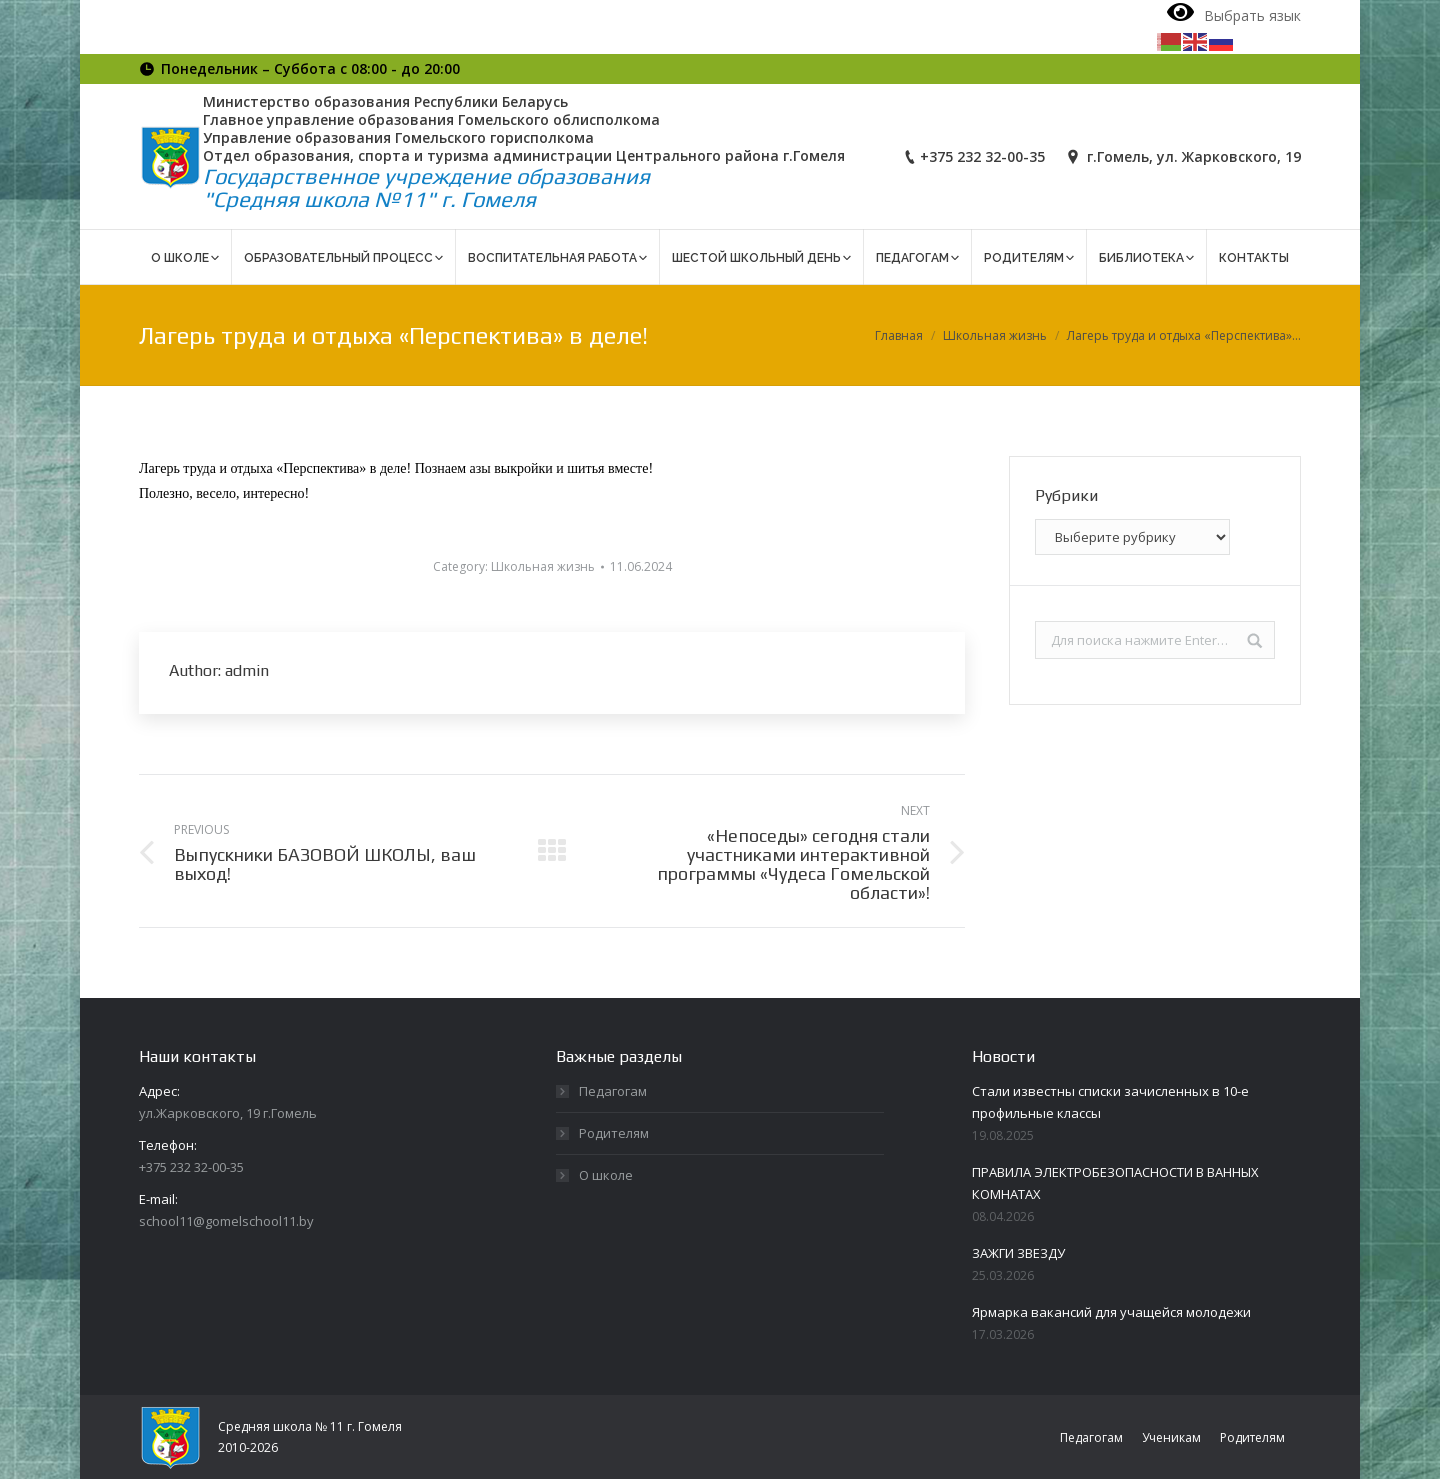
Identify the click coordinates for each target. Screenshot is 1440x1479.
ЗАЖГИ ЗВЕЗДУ (1018, 1253)
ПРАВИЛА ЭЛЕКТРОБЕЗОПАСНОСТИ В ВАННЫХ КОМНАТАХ (1115, 1183)
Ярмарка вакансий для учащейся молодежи (1111, 1312)
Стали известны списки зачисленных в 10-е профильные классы (1110, 1102)
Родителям (614, 1133)
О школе (606, 1175)
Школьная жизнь (995, 335)
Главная (899, 335)
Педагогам (613, 1091)
